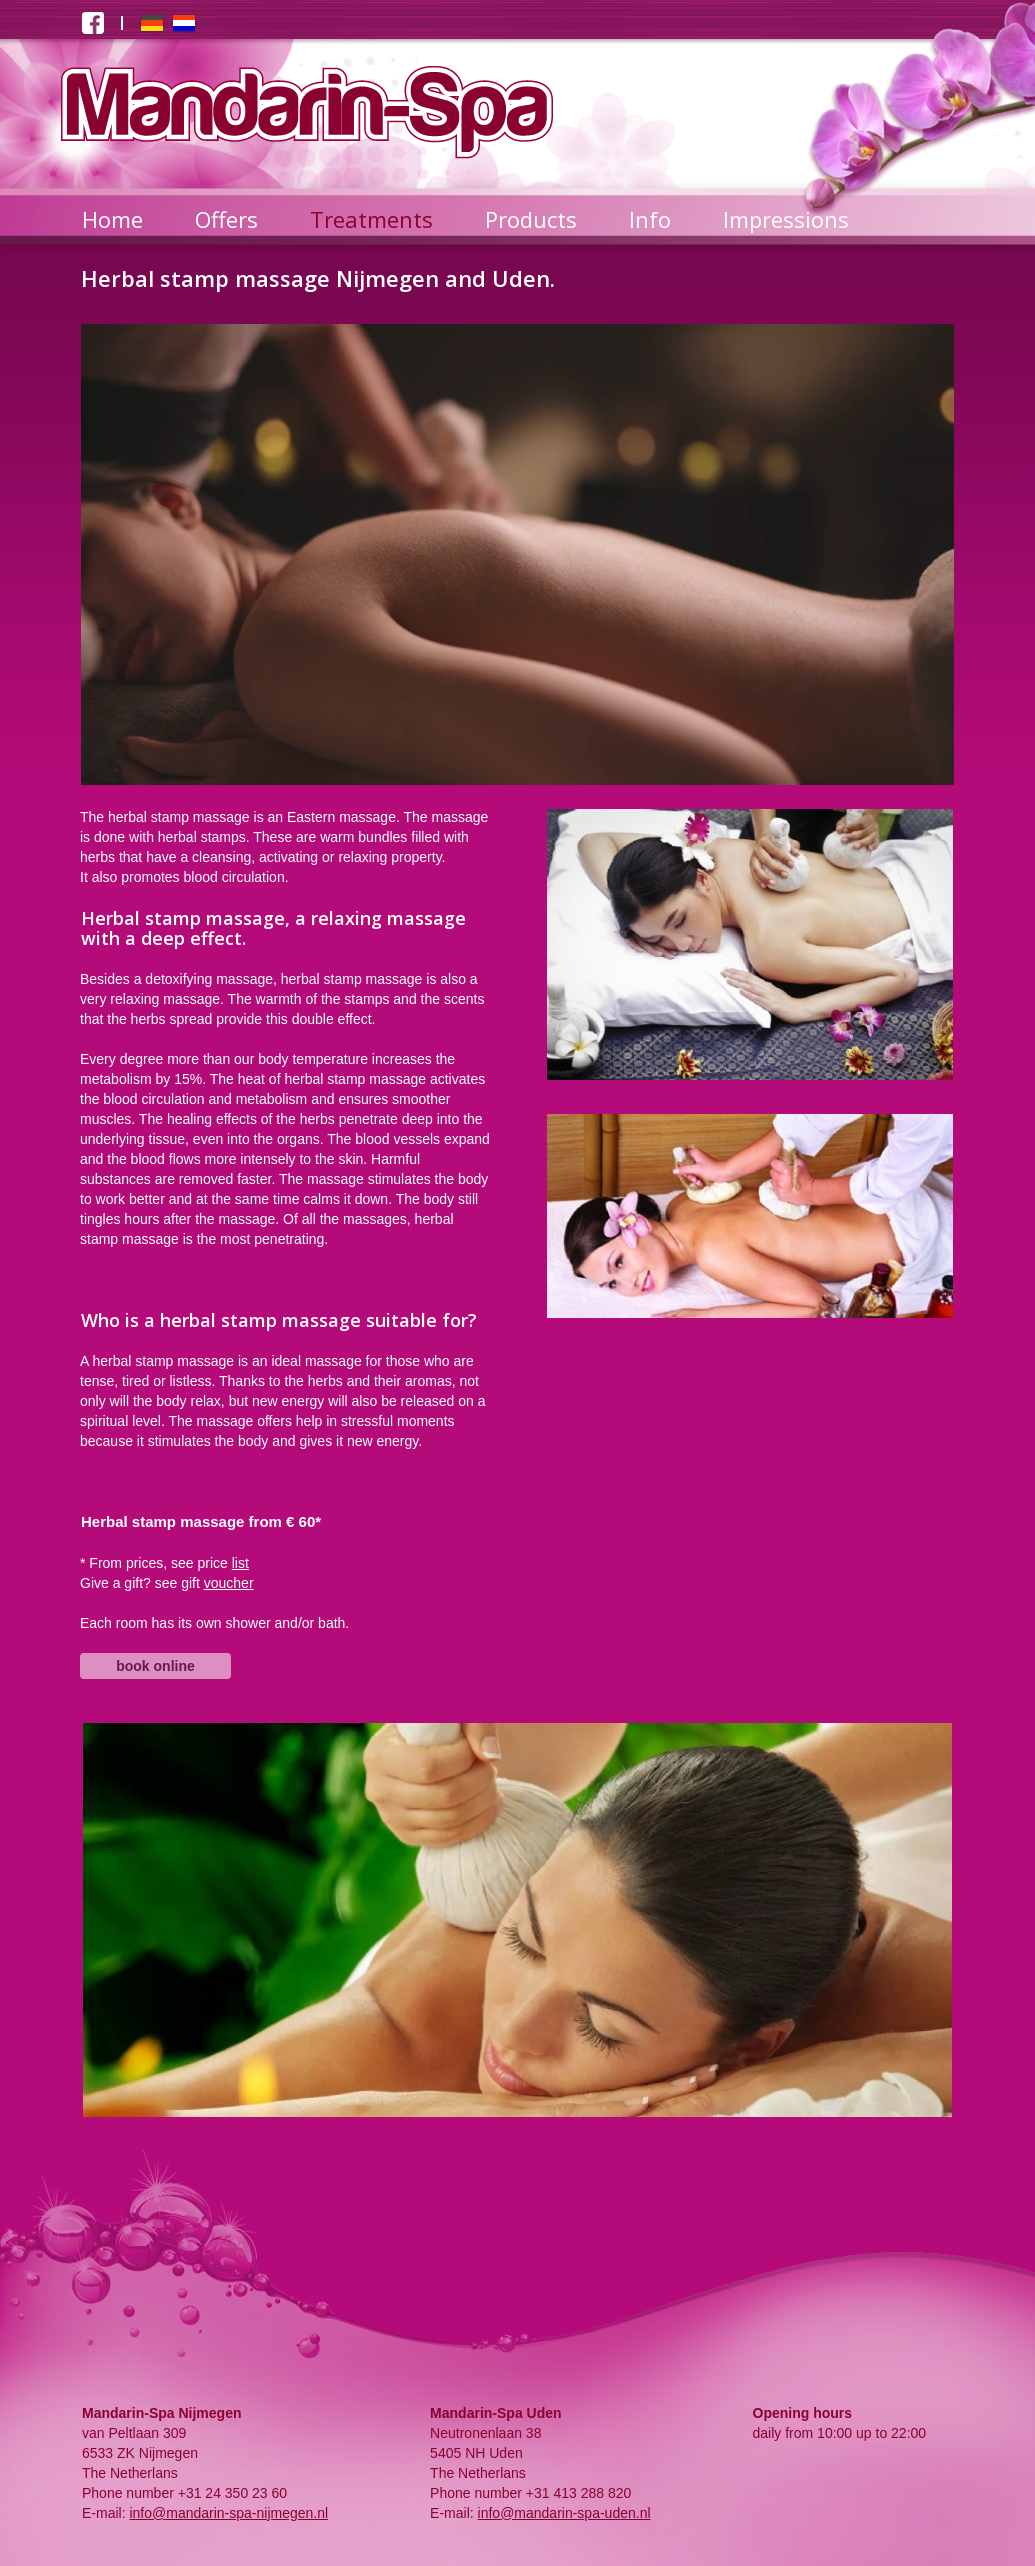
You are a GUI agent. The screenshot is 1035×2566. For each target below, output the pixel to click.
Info (650, 219)
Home (112, 219)
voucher (229, 1583)
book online (155, 1666)
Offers (226, 219)
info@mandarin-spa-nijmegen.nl (228, 2513)
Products (531, 219)
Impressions (786, 219)
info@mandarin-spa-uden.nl (564, 2513)
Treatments (371, 219)
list (240, 1563)
